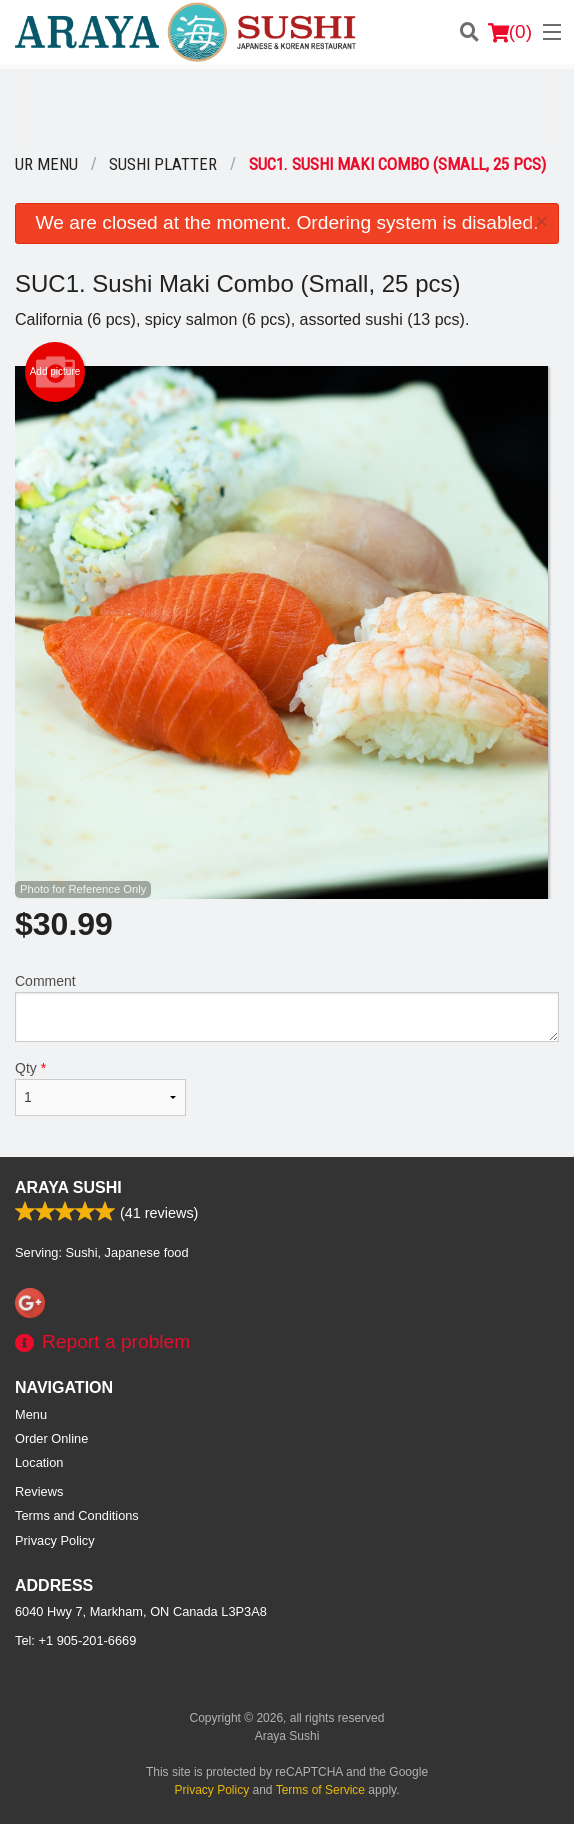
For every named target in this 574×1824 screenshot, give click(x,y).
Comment (287, 1007)
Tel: (75, 1640)
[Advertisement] (287, 109)
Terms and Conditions (77, 1515)
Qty (100, 1088)
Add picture (55, 372)
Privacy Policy (55, 1540)
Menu (31, 1414)
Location (39, 1462)
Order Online (51, 1438)
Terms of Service (320, 1790)
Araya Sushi (68, 1187)
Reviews (39, 1491)
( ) (510, 32)
